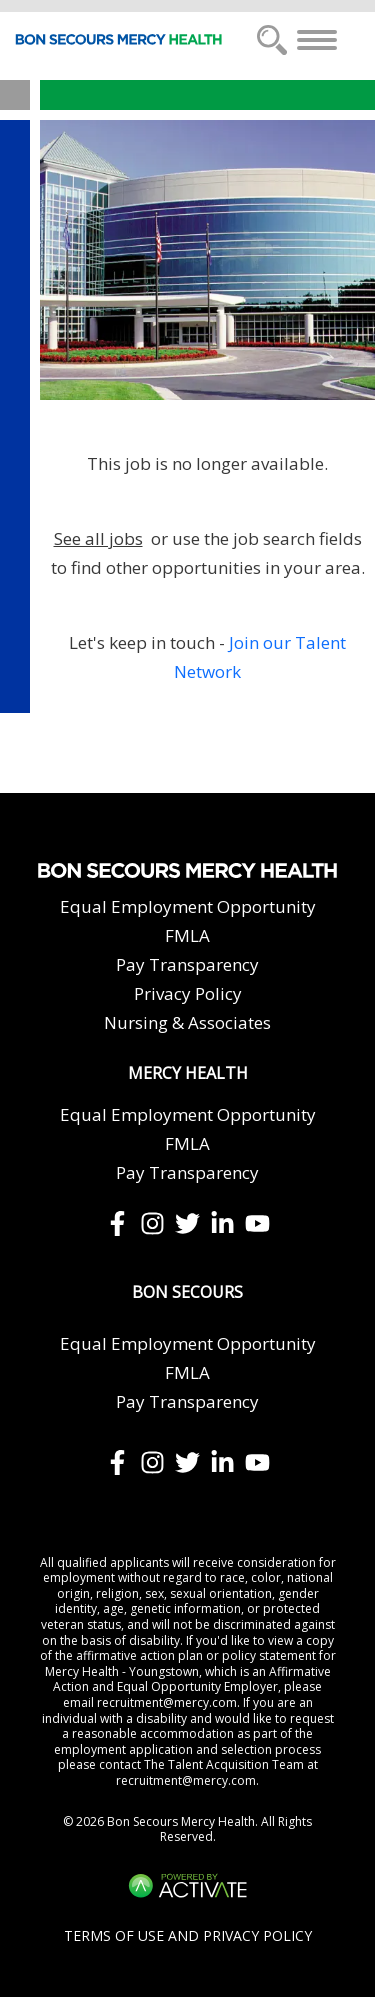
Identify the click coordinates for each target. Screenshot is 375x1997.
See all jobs (98, 538)
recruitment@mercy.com (167, 1702)
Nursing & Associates (187, 1022)
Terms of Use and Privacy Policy (188, 1935)
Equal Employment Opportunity (188, 906)
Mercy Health (188, 1073)
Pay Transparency (187, 964)
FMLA (187, 935)
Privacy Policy (188, 993)
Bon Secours (187, 1292)
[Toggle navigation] (317, 40)
